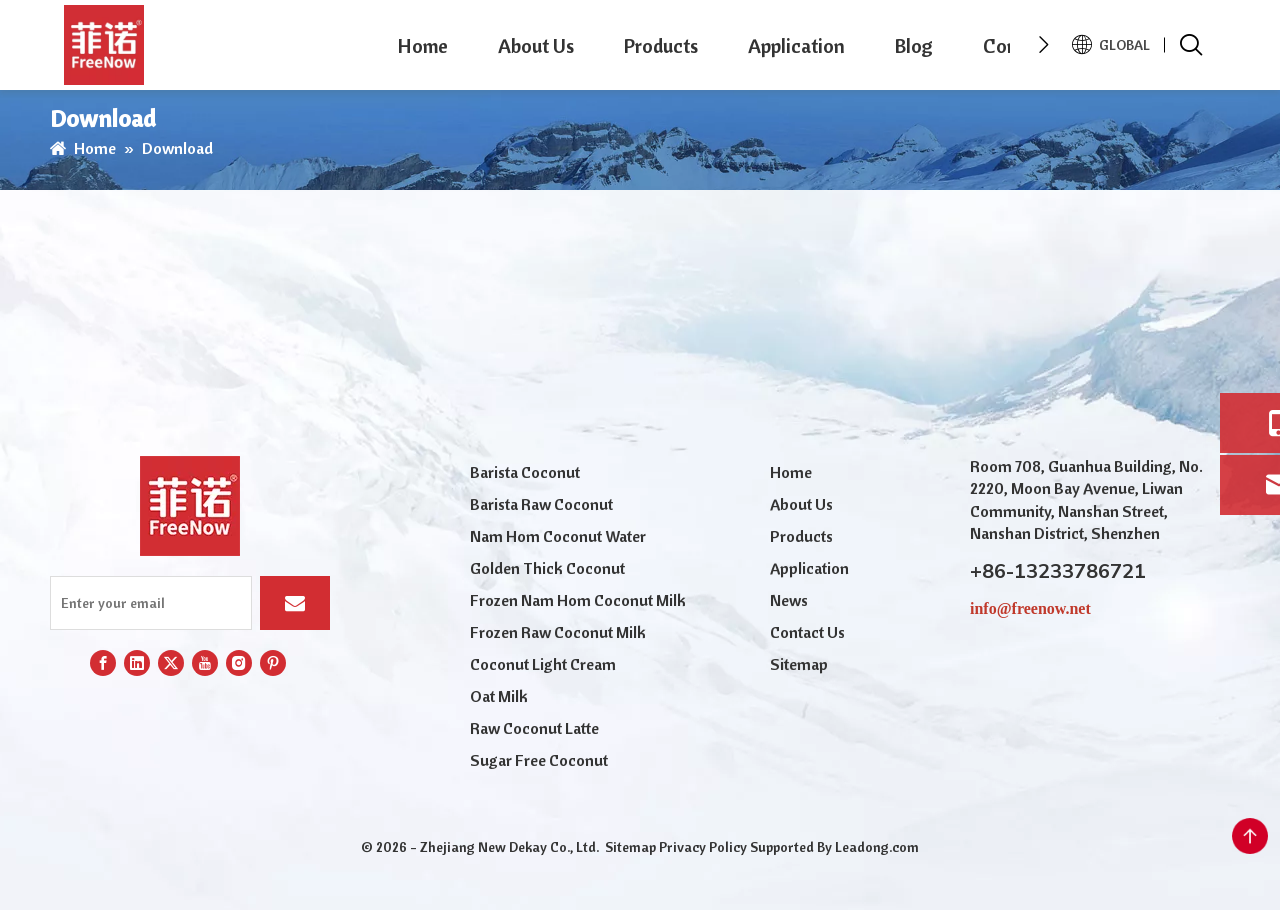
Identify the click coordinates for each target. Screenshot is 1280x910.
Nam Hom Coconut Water (558, 536)
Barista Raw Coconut (541, 504)
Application (796, 45)
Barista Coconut (525, 472)
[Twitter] (171, 663)
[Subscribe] (295, 603)
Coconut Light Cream (543, 664)
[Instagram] (239, 663)
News (789, 600)
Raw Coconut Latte (534, 728)
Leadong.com (877, 847)
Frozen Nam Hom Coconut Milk (578, 600)
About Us (536, 45)
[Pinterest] (273, 663)
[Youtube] (205, 663)
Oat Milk (499, 696)
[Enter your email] (151, 603)
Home (423, 45)
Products (661, 45)
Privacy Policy (703, 847)
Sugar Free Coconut (539, 760)
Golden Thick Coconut (547, 568)
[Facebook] (103, 663)
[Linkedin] (137, 663)
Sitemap (799, 664)
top (1250, 836)
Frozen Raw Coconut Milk (558, 632)
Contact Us (807, 632)
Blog (914, 45)
